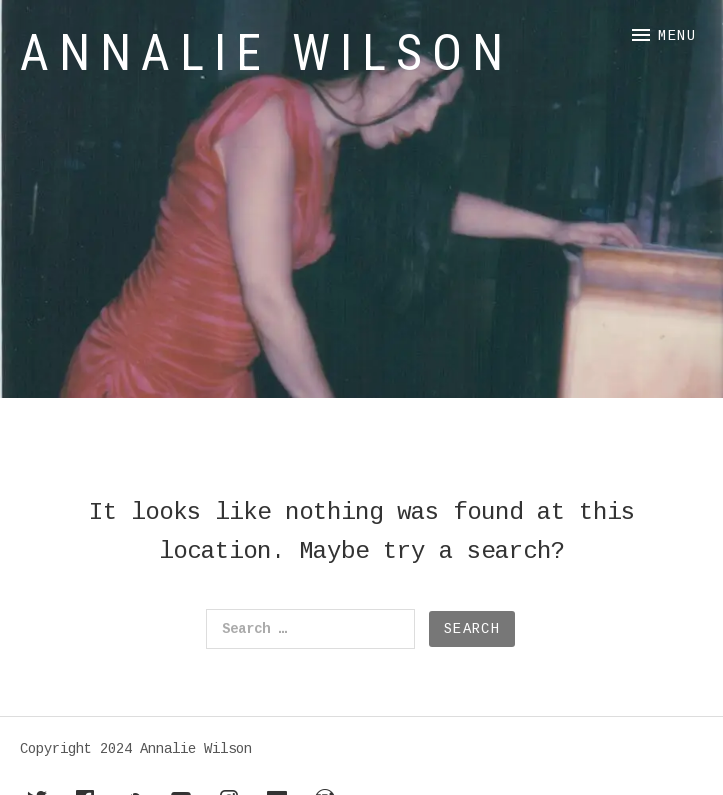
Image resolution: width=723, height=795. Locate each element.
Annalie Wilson (266, 53)
